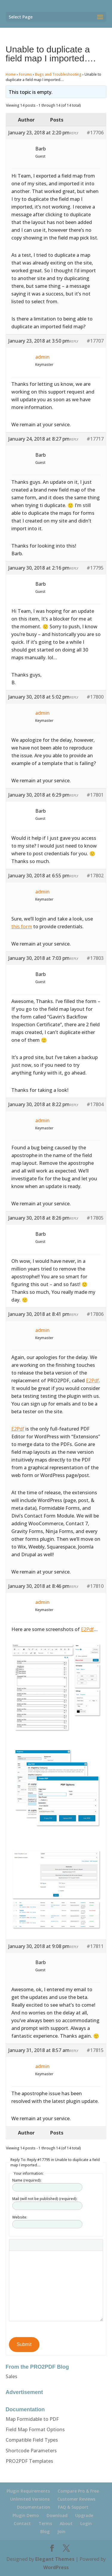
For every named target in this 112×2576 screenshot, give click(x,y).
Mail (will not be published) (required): (44, 2198)
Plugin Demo (26, 2515)
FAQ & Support (73, 2507)
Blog (45, 2531)
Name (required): (27, 2180)
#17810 (95, 1586)
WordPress (56, 2567)
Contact (22, 2523)
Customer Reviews (76, 2499)
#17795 (95, 568)
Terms (45, 2523)
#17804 (95, 1104)
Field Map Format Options (35, 2429)
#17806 (95, 1314)
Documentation (33, 2507)
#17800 (95, 697)
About (66, 2523)
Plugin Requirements (28, 2491)
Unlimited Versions (30, 2499)
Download (57, 2515)
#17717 (95, 439)
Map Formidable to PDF (32, 2419)
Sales (11, 2376)
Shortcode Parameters (31, 2450)
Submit (24, 2344)
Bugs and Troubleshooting (58, 74)
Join (61, 2531)
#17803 (95, 958)
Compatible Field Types (32, 2440)
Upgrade (84, 2515)
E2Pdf (92, 1380)
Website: (19, 2217)
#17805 (95, 1218)
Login (86, 2523)
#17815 (95, 2050)
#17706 (95, 132)
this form (21, 926)
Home (11, 74)
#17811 (95, 1946)
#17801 (95, 795)
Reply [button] (74, 133)
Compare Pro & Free (78, 2491)
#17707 (95, 341)
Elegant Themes (54, 2559)
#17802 (95, 875)
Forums (25, 74)
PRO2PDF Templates (29, 2461)
